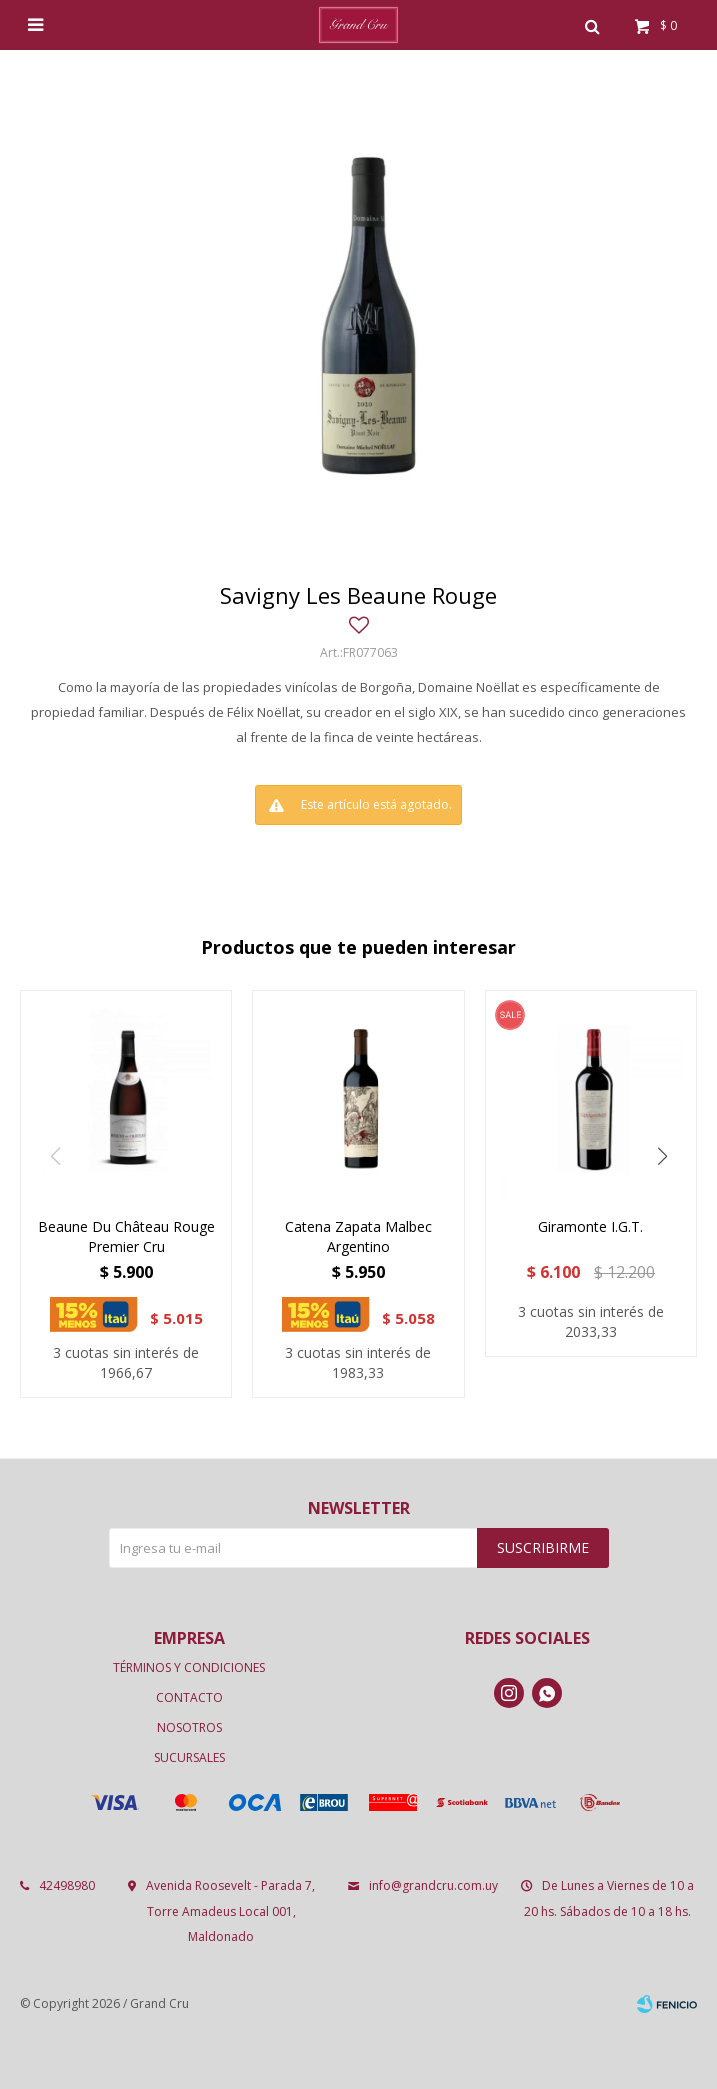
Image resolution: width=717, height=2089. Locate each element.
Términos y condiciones (189, 1667)
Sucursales (189, 1757)
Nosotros (189, 1727)
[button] (662, 1156)
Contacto (189, 1697)
